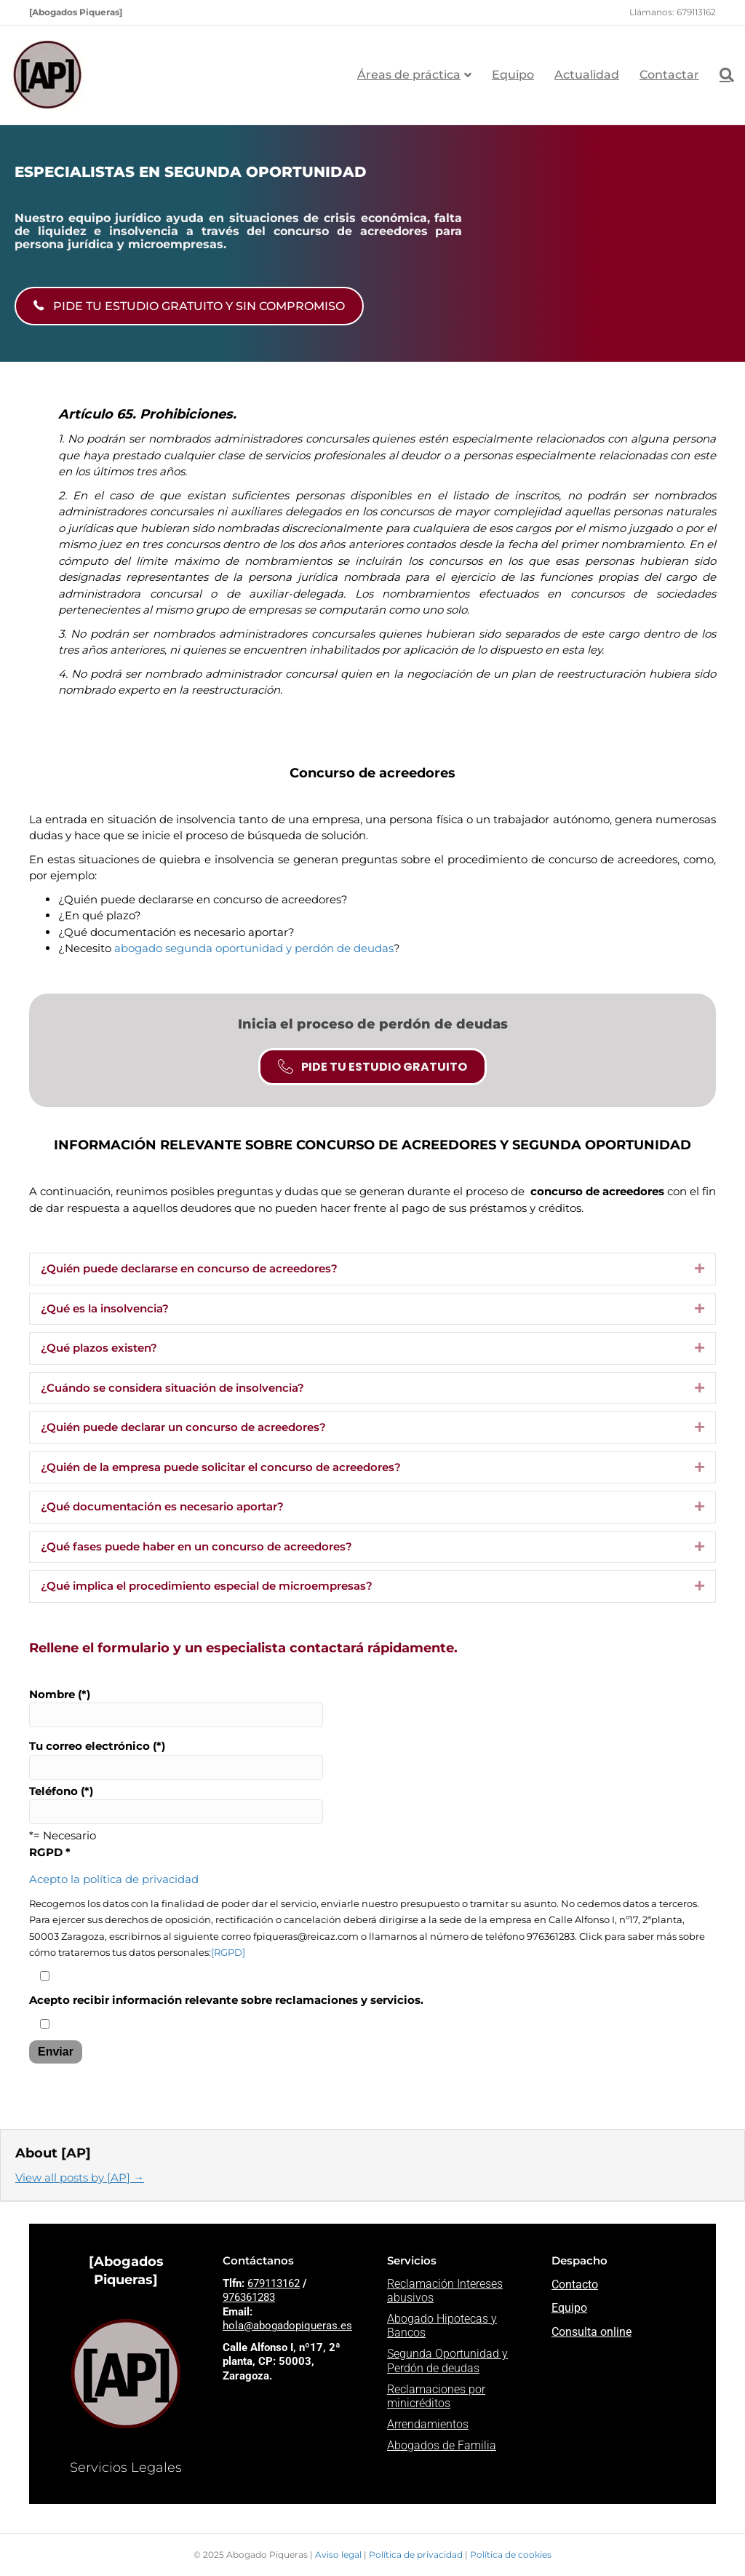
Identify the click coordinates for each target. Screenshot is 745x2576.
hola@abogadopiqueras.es (287, 2325)
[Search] (721, 75)
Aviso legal (339, 2554)
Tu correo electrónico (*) (176, 1759)
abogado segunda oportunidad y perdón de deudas (254, 948)
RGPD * (50, 1852)
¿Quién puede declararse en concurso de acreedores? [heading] (189, 1268)
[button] (699, 1269)
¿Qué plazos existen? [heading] (99, 1348)
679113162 (273, 2283)
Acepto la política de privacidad (114, 1879)
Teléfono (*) (176, 1804)
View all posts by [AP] (79, 2177)
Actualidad (586, 75)
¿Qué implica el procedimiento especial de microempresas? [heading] (206, 1586)
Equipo (513, 75)
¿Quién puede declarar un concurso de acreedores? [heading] (183, 1427)
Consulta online (591, 2332)
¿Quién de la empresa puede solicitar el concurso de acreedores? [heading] (221, 1467)
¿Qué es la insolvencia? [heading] (105, 1308)
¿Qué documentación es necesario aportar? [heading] (162, 1506)
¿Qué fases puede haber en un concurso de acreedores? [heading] (196, 1546)
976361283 (249, 2297)
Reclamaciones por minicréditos (436, 2396)
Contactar (669, 75)
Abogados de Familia (441, 2445)
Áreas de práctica (409, 75)
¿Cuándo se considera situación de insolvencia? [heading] (172, 1388)
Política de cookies (510, 2554)
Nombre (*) (176, 1707)
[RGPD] (228, 1952)
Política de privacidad (417, 2554)
